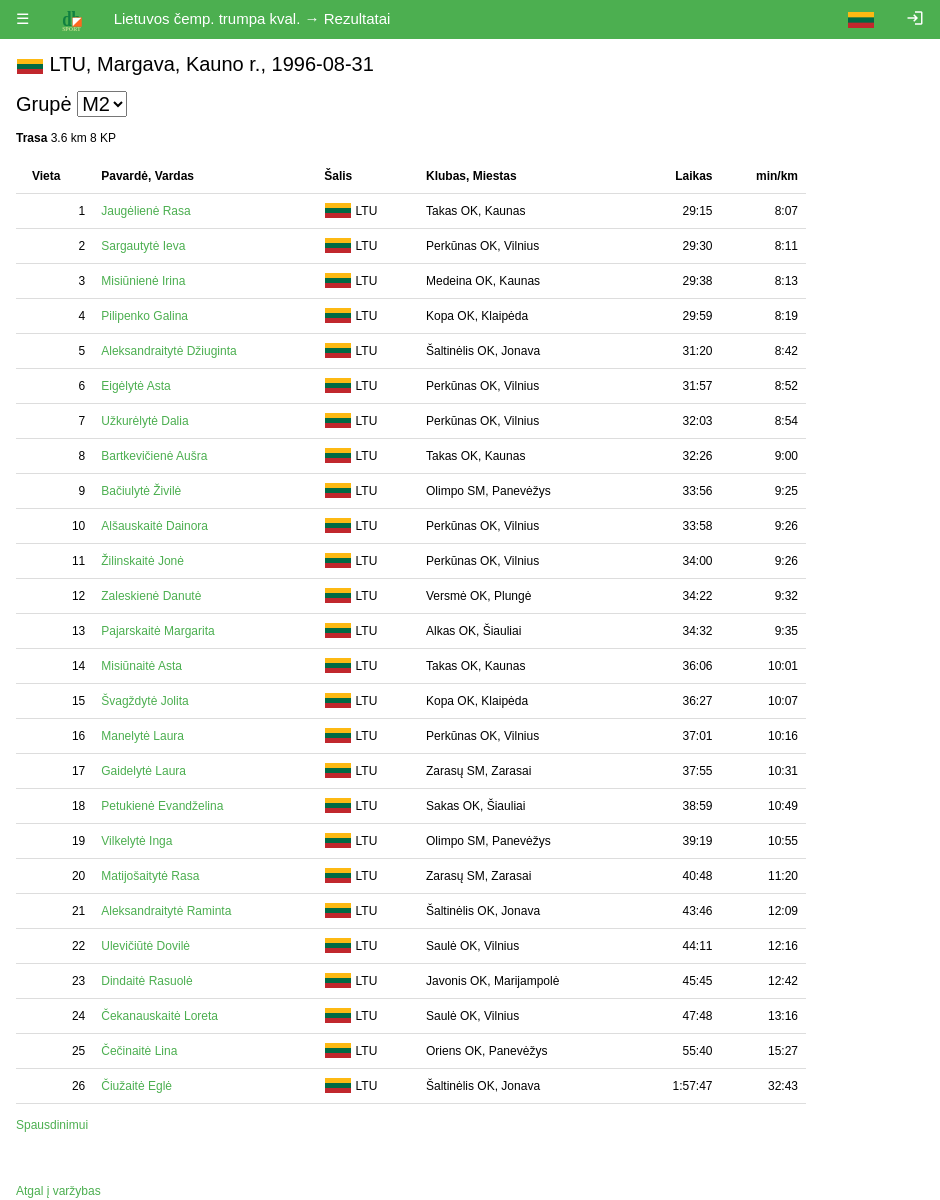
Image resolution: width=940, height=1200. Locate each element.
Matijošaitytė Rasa (150, 876)
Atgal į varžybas (58, 1191)
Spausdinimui (52, 1125)
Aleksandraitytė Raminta (166, 911)
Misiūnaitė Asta (141, 666)
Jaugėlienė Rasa (145, 211)
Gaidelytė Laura (143, 771)
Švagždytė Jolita (144, 701)
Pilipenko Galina (144, 316)
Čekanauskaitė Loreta (159, 1016)
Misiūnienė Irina (143, 281)
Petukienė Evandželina (162, 806)
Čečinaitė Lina (139, 1051)
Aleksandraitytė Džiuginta (168, 351)
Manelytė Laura (142, 736)
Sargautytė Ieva (143, 246)
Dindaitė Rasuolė (146, 981)
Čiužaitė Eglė (136, 1086)
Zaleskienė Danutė (151, 596)
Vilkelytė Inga (136, 841)
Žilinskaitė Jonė (142, 561)
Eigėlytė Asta (135, 386)
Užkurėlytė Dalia (144, 421)
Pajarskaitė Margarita (157, 631)
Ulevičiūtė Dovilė (145, 946)
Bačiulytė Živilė (141, 491)
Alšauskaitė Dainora (154, 526)
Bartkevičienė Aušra (154, 456)
